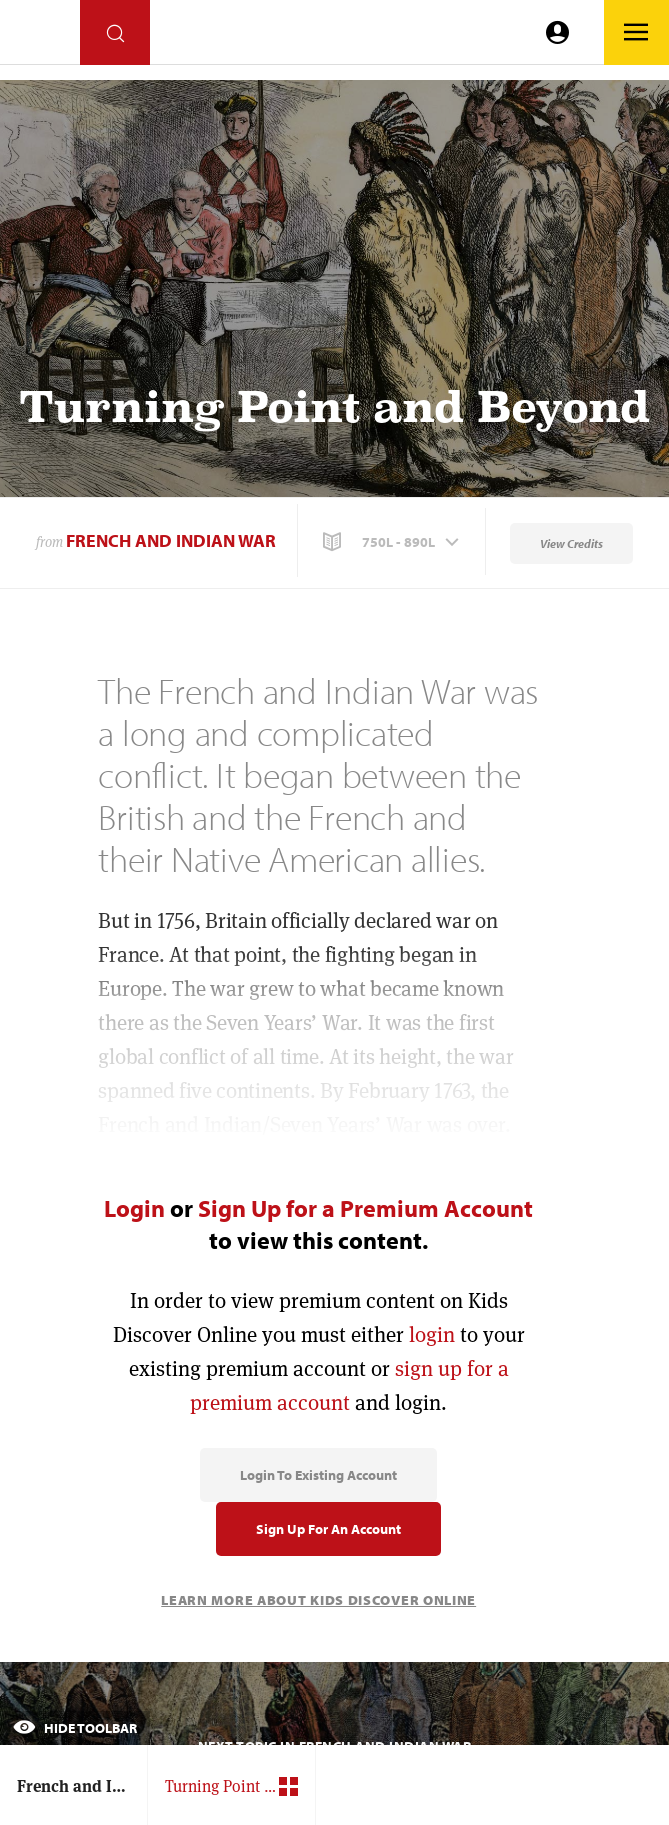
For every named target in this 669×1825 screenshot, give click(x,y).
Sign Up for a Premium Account (365, 1208)
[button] (393, 542)
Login (134, 1208)
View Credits (571, 543)
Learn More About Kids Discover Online (318, 1600)
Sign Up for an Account (328, 1529)
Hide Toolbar (75, 1728)
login (432, 1334)
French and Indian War (171, 540)
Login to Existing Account (318, 1475)
